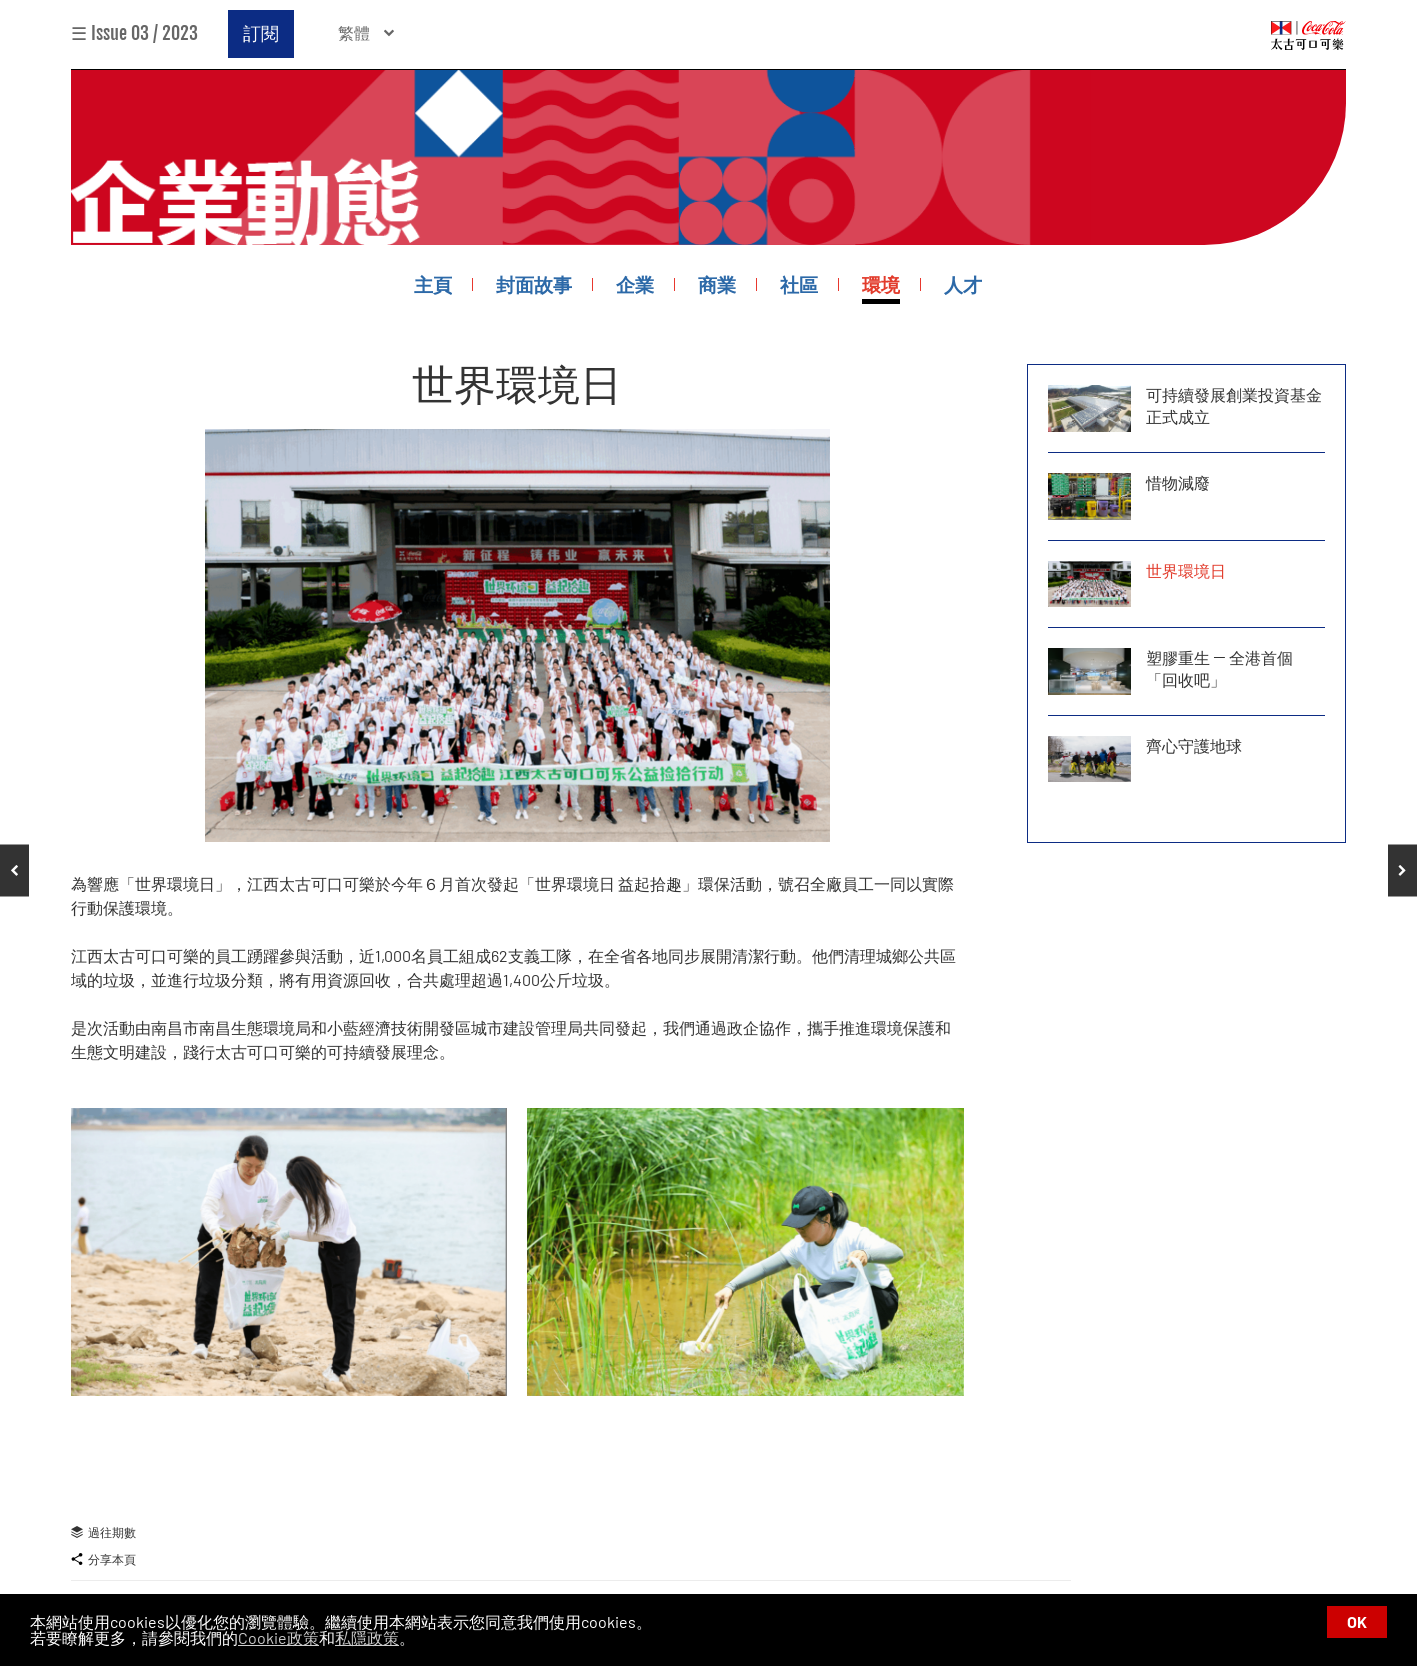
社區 (799, 284)
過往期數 (103, 1532)
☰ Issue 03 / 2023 (134, 33)
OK (1357, 1621)
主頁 (433, 284)
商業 (717, 284)
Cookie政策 (278, 1637)
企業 (635, 284)
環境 (881, 284)
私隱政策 (367, 1637)
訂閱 (261, 33)
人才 (963, 284)
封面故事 (534, 284)
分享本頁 (103, 1559)
